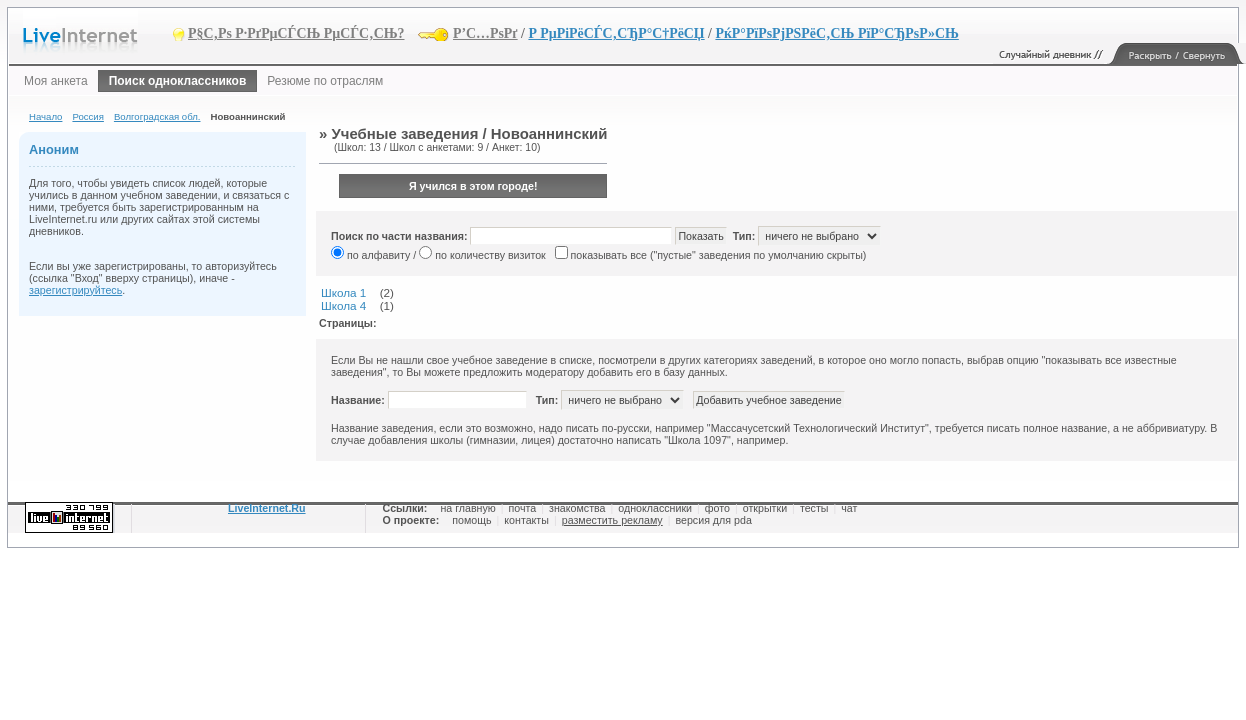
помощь (471, 520)
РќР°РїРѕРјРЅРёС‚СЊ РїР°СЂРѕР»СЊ (836, 33)
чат (849, 508)
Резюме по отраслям (325, 81)
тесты (814, 508)
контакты (526, 520)
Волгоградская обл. (157, 116)
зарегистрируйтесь (75, 290)
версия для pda (713, 520)
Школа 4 (343, 305)
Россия (87, 116)
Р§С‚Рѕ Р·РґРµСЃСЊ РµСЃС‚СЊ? (296, 33)
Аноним (54, 149)
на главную (467, 508)
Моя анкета (56, 81)
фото (717, 508)
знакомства (577, 508)
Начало (45, 116)
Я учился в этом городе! (473, 186)
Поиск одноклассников (178, 81)
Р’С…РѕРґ (485, 33)
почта (523, 508)
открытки (765, 508)
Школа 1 (343, 292)
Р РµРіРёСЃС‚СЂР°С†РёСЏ (616, 33)
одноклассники (655, 508)
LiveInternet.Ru (267, 508)
